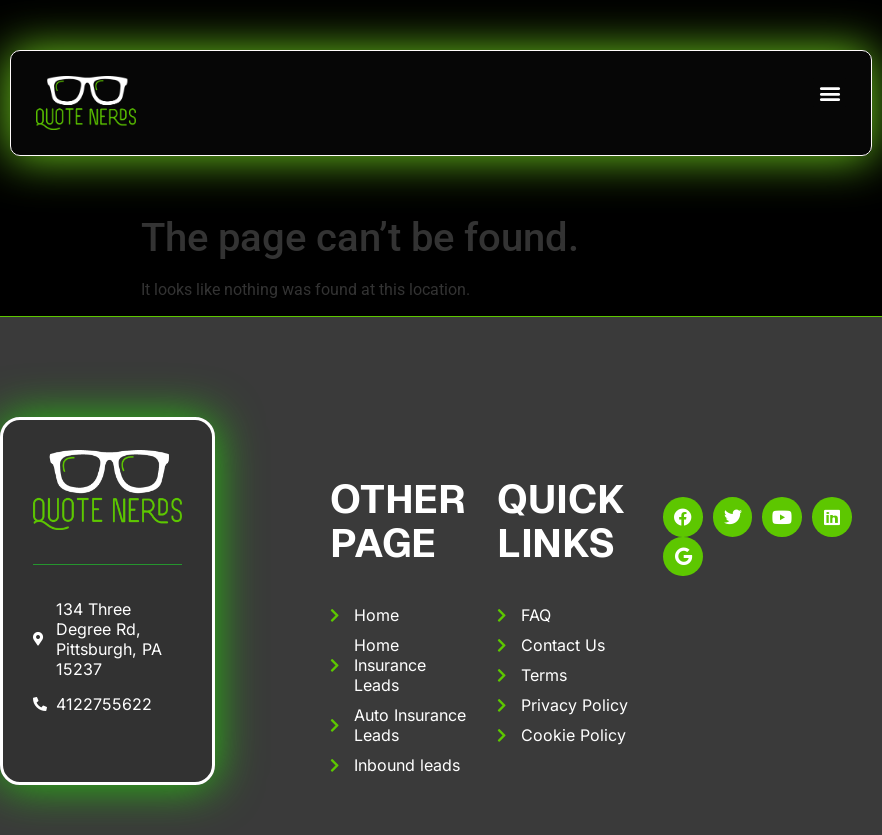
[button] (829, 92)
